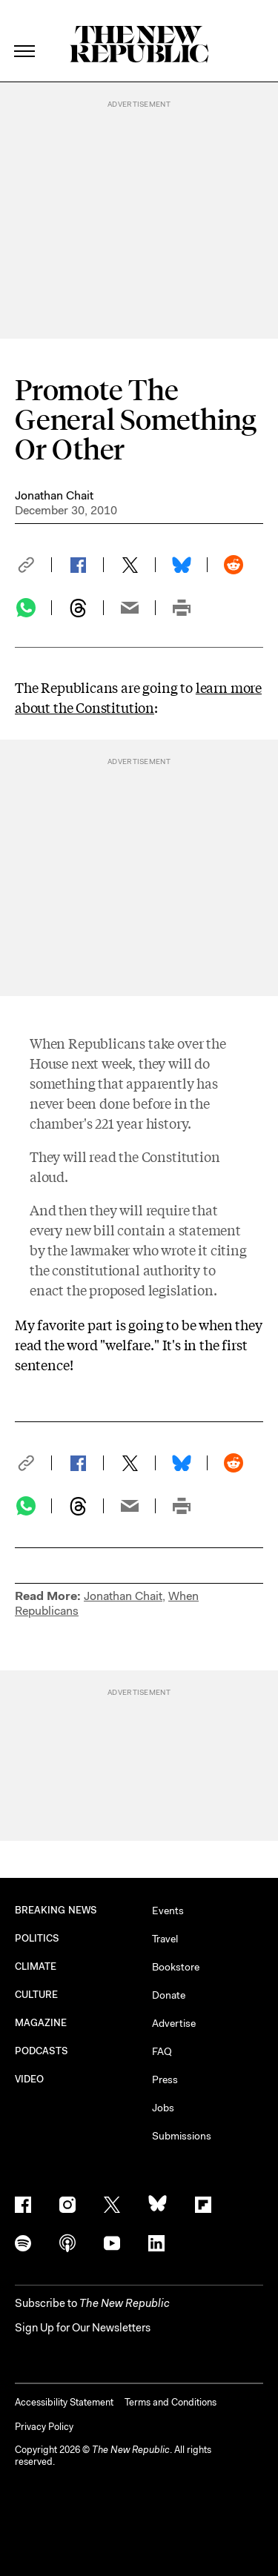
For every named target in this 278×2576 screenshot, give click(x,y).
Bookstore (175, 1967)
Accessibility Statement (64, 2402)
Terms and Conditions (170, 2402)
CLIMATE (36, 1966)
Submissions (181, 2135)
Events (168, 1910)
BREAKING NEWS (56, 1910)
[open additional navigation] (25, 33)
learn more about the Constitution (138, 697)
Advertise (174, 2023)
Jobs (163, 2107)
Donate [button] (168, 1995)
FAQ (162, 2051)
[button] (33, 565)
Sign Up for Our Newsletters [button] (82, 2327)
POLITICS (37, 1938)
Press (165, 2079)
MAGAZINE (41, 2022)
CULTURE (37, 1994)
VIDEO (29, 2079)
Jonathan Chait (54, 495)
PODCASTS (42, 2051)
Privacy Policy (44, 2426)
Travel (165, 1938)
